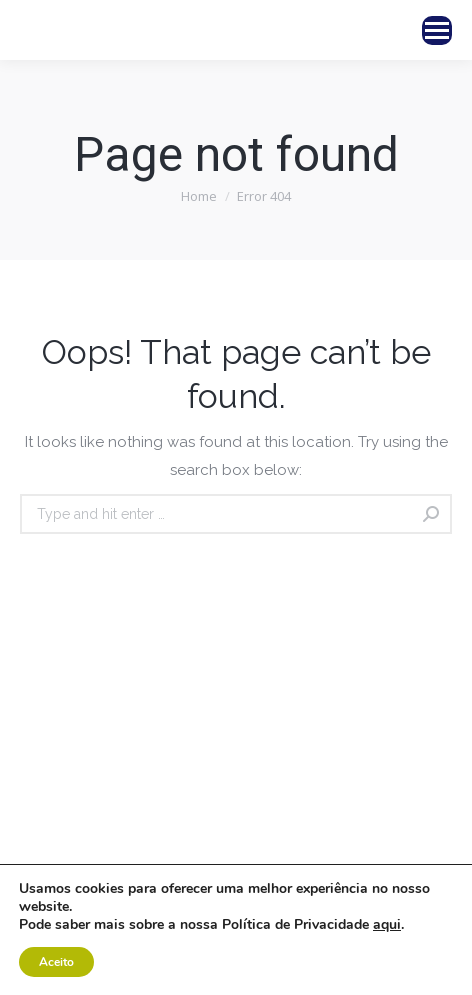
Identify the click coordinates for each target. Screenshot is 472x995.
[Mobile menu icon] (437, 30)
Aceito (56, 962)
